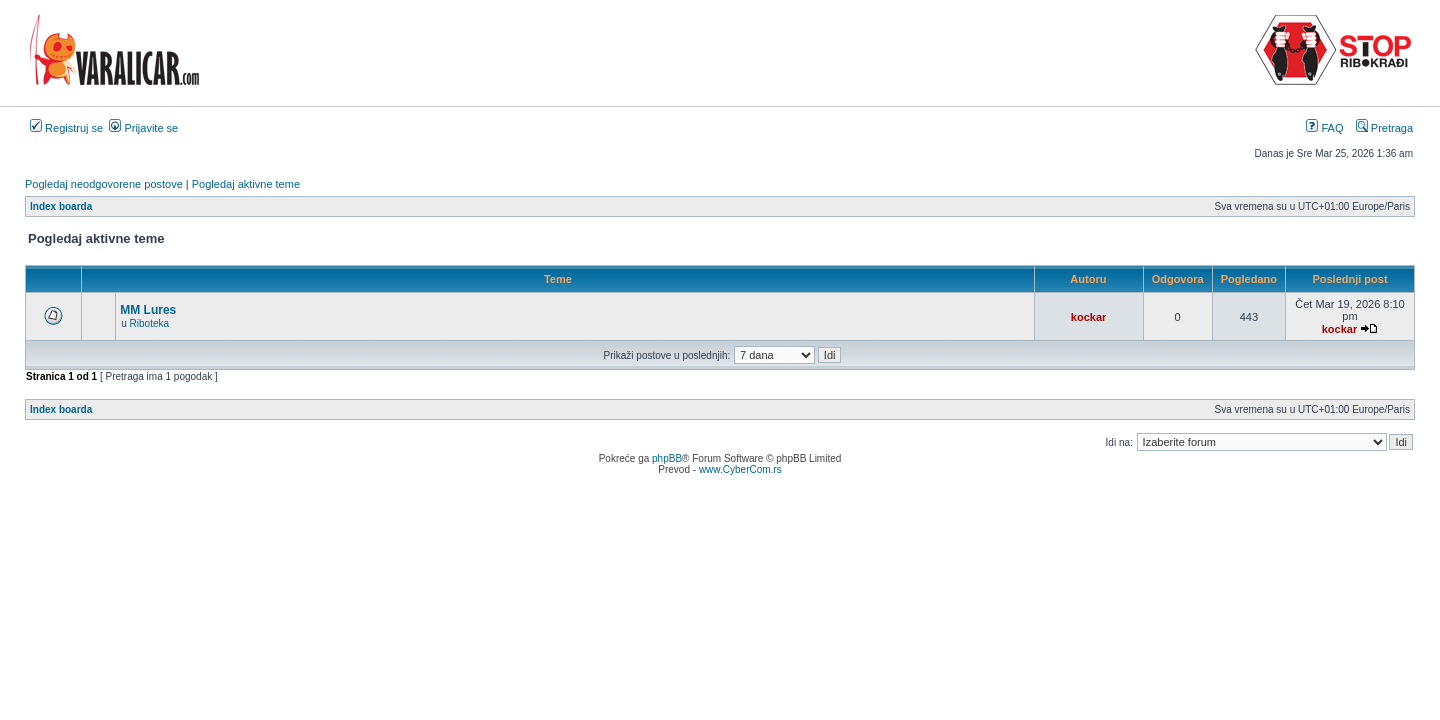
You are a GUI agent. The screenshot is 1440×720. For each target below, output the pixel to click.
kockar (1088, 317)
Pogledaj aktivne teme (246, 184)
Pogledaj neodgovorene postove (104, 184)
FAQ (1324, 128)
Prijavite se (143, 128)
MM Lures (148, 310)
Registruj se (66, 128)
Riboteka (149, 323)
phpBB (667, 458)
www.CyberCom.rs (740, 469)
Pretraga (1384, 128)
